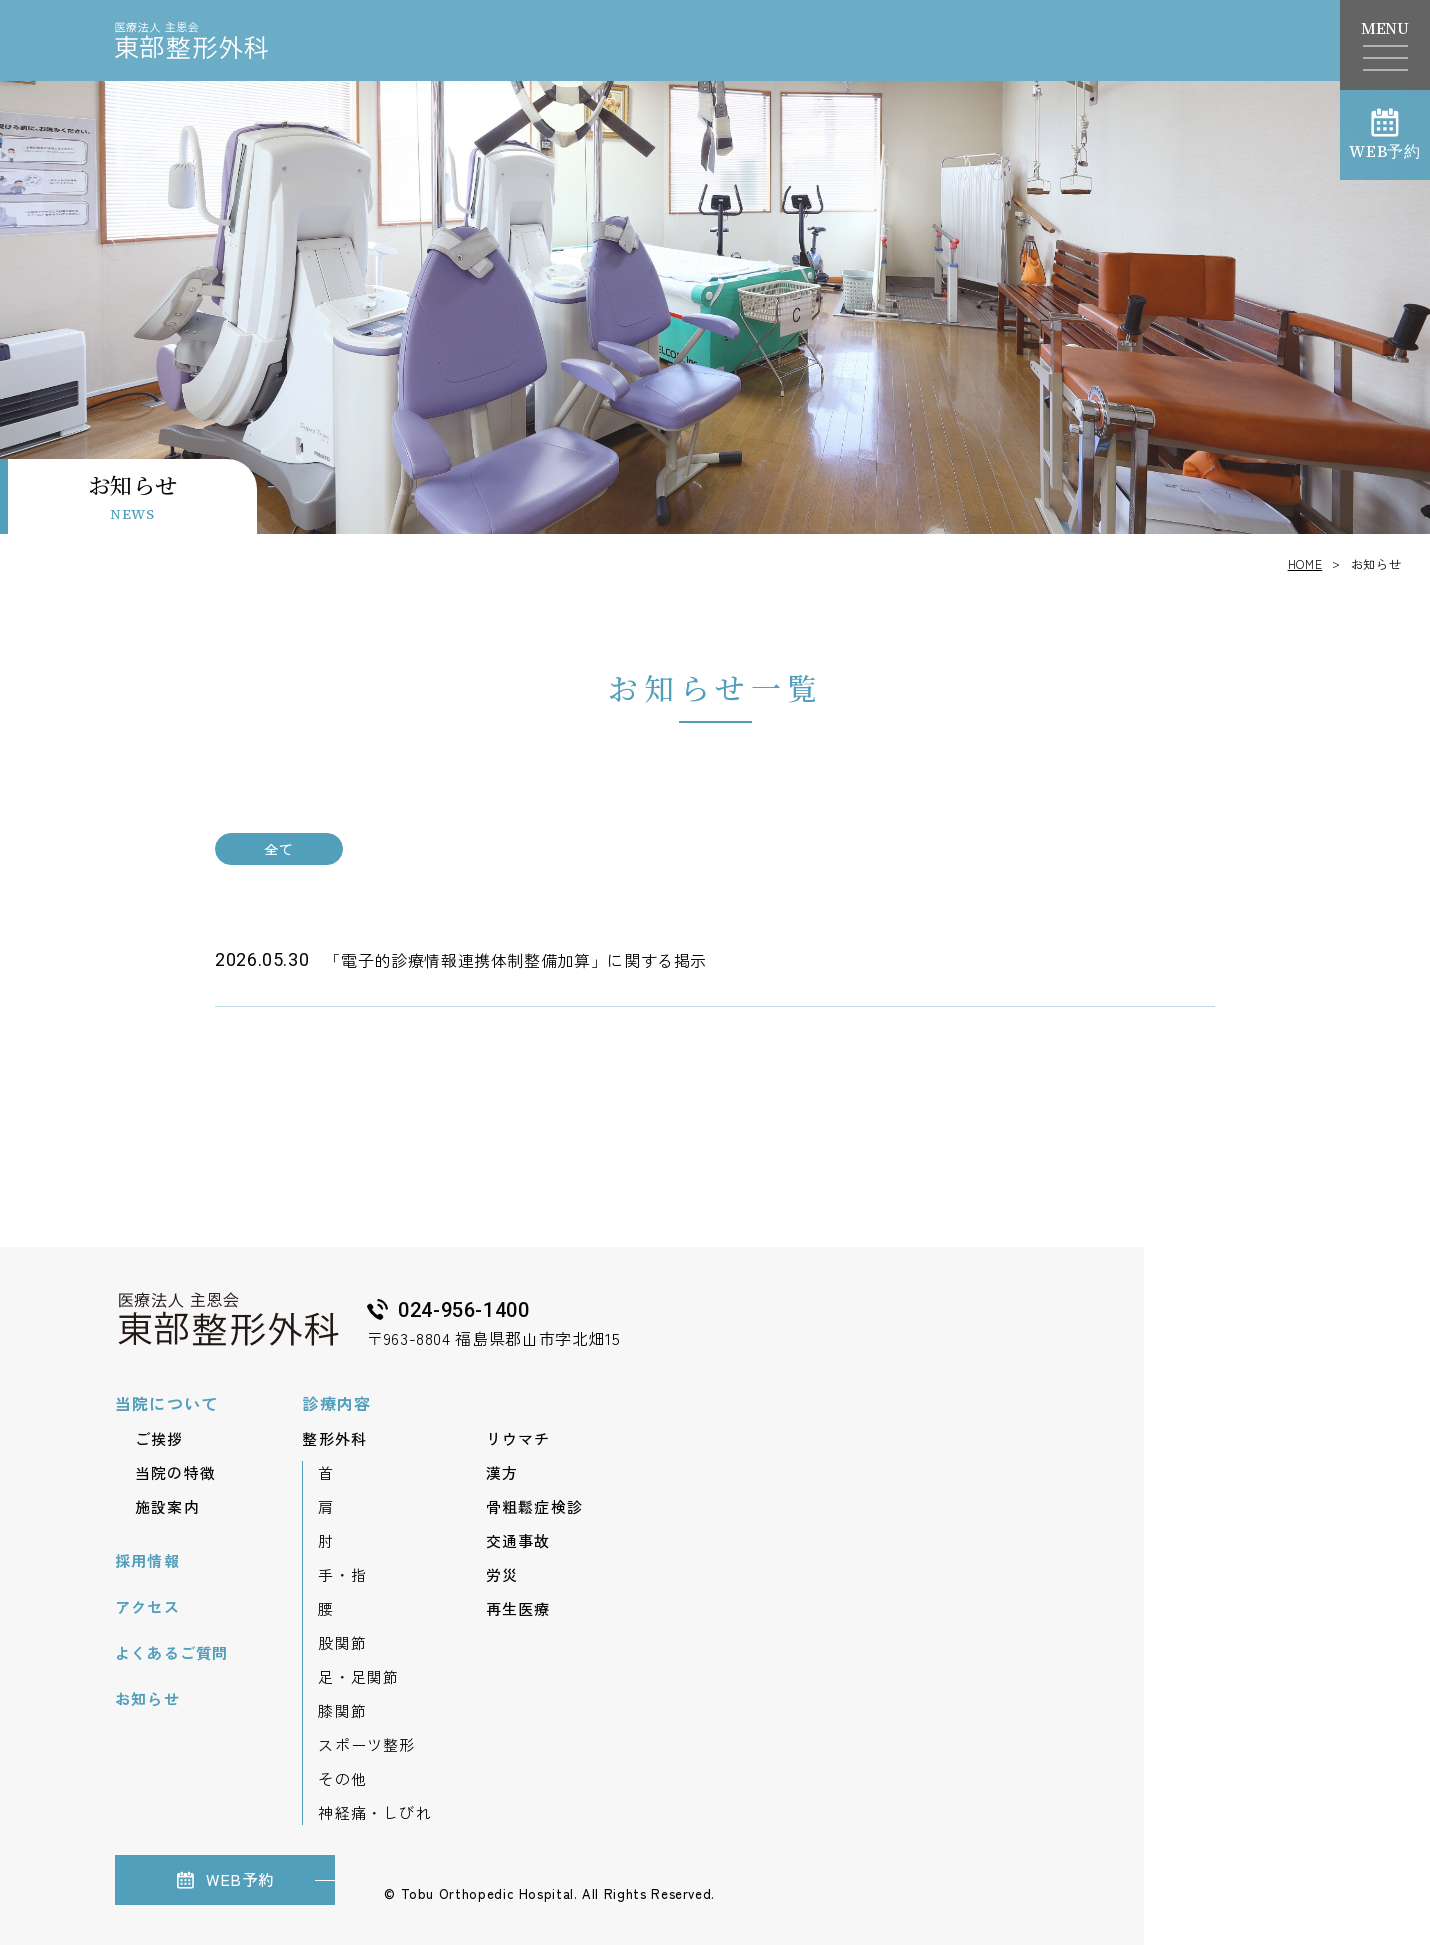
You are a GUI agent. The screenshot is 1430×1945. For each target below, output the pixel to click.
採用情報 (147, 1560)
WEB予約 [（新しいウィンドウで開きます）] (1385, 134)
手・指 (342, 1574)
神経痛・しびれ (374, 1812)
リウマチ (518, 1438)
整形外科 (334, 1438)
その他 (342, 1778)
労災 (502, 1574)
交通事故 (518, 1540)
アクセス (147, 1606)
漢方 (502, 1472)
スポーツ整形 (366, 1744)
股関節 (342, 1642)
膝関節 (342, 1710)
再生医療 (518, 1608)
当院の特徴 (175, 1472)
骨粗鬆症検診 (534, 1506)
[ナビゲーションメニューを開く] (1385, 58)
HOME (1305, 563)
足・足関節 (358, 1676)
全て (278, 849)
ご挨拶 (159, 1438)
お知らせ (147, 1698)
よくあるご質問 (171, 1652)
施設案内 (167, 1506)
